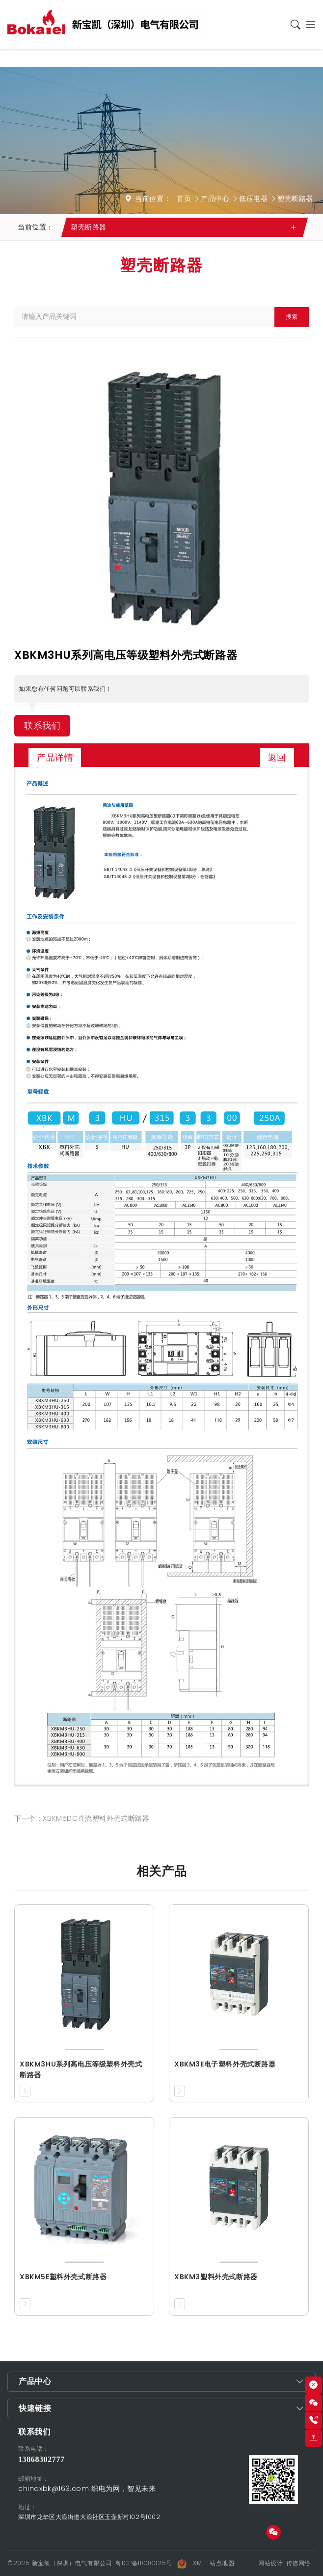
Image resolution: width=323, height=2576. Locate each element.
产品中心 (215, 198)
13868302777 (41, 2459)
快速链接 (35, 2408)
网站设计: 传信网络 (284, 2563)
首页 (184, 198)
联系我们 (42, 726)
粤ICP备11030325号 (143, 2563)
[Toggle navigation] (308, 24)
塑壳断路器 (295, 198)
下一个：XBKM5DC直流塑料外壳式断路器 (82, 1818)
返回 (277, 757)
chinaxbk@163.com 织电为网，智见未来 (87, 2488)
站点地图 (222, 2563)
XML (199, 2563)
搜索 (291, 316)
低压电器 (253, 198)
